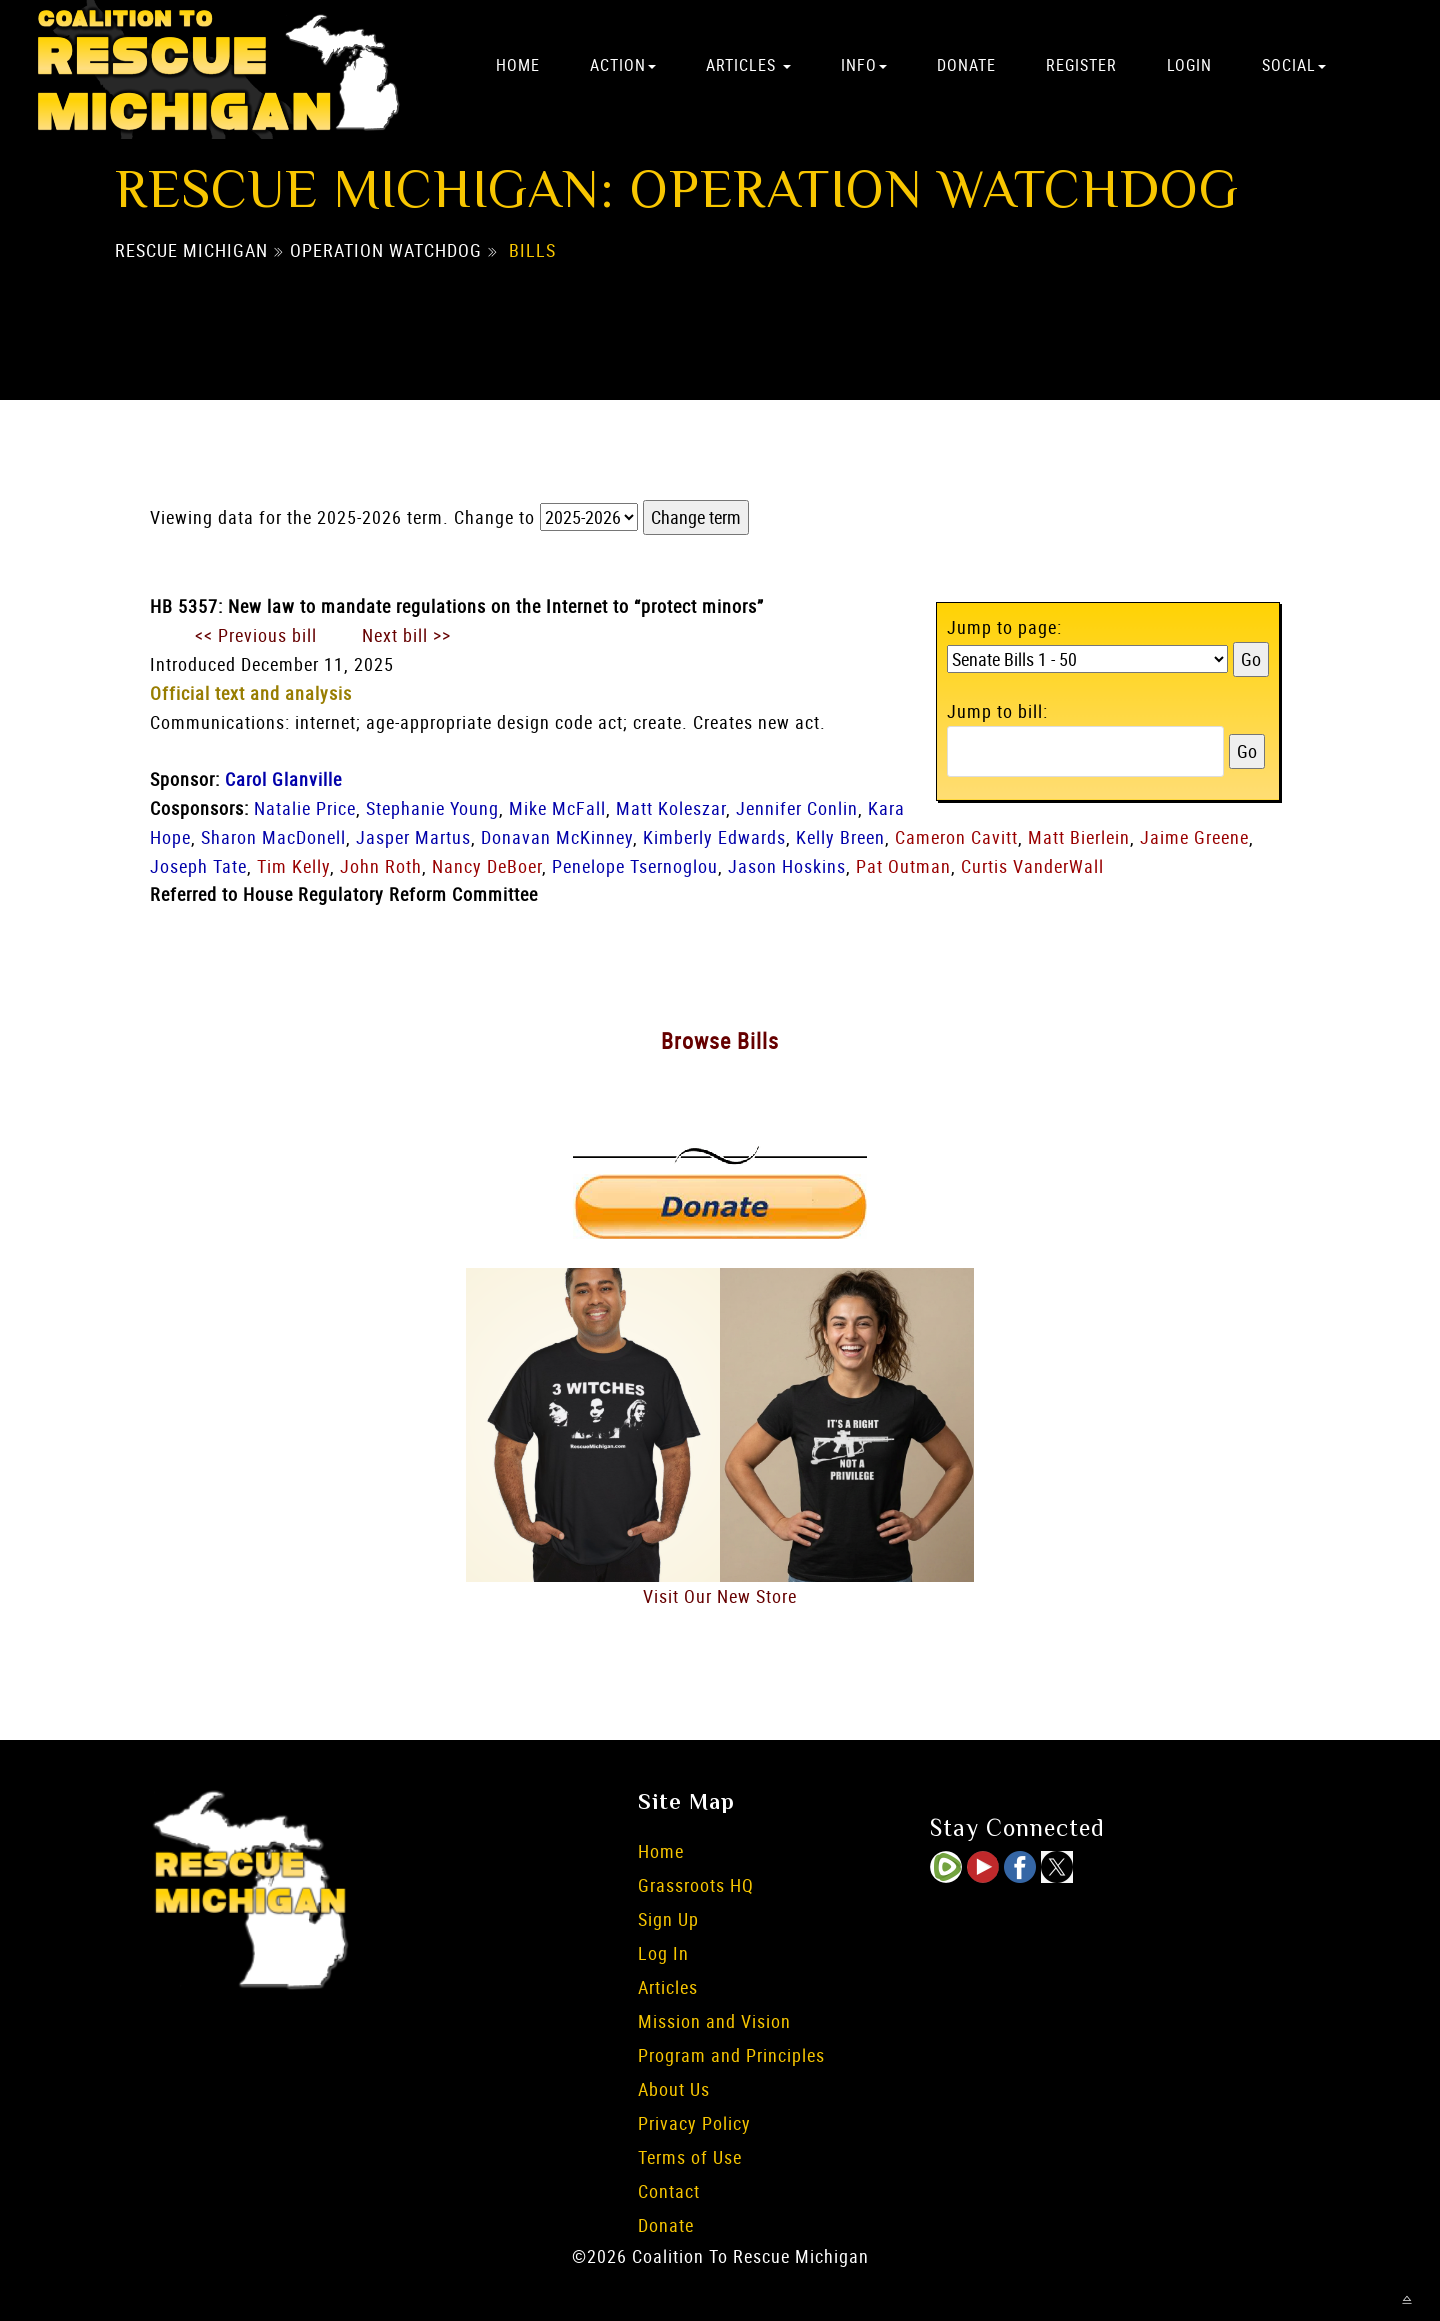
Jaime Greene (1194, 837)
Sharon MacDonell (273, 837)
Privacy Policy (694, 2123)
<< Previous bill (256, 635)
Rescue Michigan (191, 251)
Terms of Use (690, 2157)
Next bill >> (406, 635)
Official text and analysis (251, 693)
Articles (748, 65)
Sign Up (668, 1919)
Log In (663, 1953)
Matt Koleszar (671, 808)
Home (518, 65)
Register (1081, 65)
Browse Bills (720, 1040)
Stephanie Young (432, 808)
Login (1189, 65)
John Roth (381, 866)
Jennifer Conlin (797, 808)
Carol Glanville (283, 779)
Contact (669, 2191)
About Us (674, 2089)
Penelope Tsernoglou (635, 866)
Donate (966, 65)
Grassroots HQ (696, 1885)
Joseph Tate (198, 866)
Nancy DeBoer (487, 866)
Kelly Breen (840, 837)
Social (1294, 65)
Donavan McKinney (557, 837)
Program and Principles (731, 2055)
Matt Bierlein (1079, 837)
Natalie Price (305, 808)
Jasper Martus (413, 837)
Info (864, 65)
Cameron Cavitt (956, 837)
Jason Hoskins (787, 866)
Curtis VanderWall (1032, 866)
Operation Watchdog (386, 251)
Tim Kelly (293, 866)
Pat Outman (903, 866)
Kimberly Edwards (714, 837)
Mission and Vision (714, 2021)
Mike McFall (557, 808)
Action (623, 65)
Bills (532, 251)
